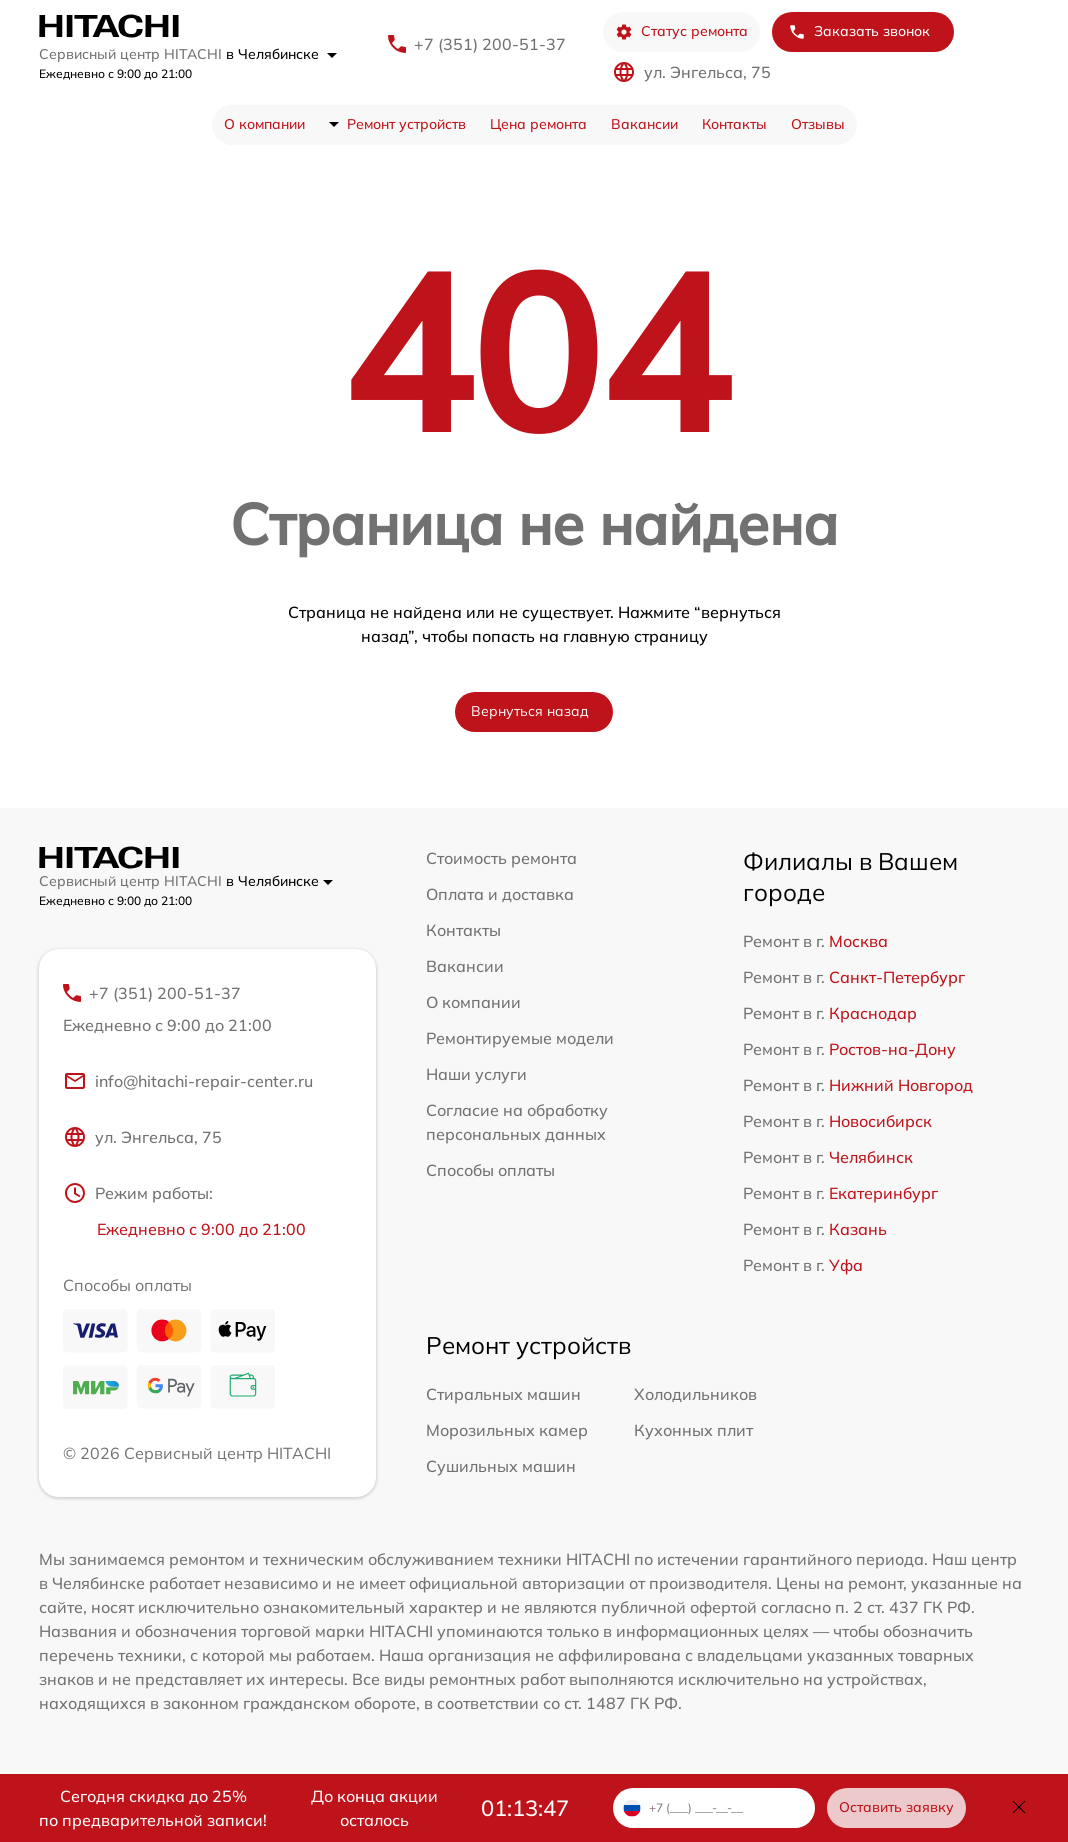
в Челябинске (281, 54)
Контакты (734, 124)
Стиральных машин (503, 1394)
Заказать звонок (859, 31)
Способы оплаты (490, 1170)
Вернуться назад (530, 711)
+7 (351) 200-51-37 (490, 44)
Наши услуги (476, 1074)
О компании (264, 124)
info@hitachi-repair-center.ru (188, 1081)
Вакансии (644, 124)
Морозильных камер (507, 1430)
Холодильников (695, 1394)
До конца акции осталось (374, 1808)
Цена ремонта (538, 124)
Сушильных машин (501, 1466)
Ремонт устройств (406, 124)
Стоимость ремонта (501, 858)
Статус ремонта (681, 31)
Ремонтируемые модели (520, 1038)
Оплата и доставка (500, 894)
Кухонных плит (693, 1430)
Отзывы (818, 124)
